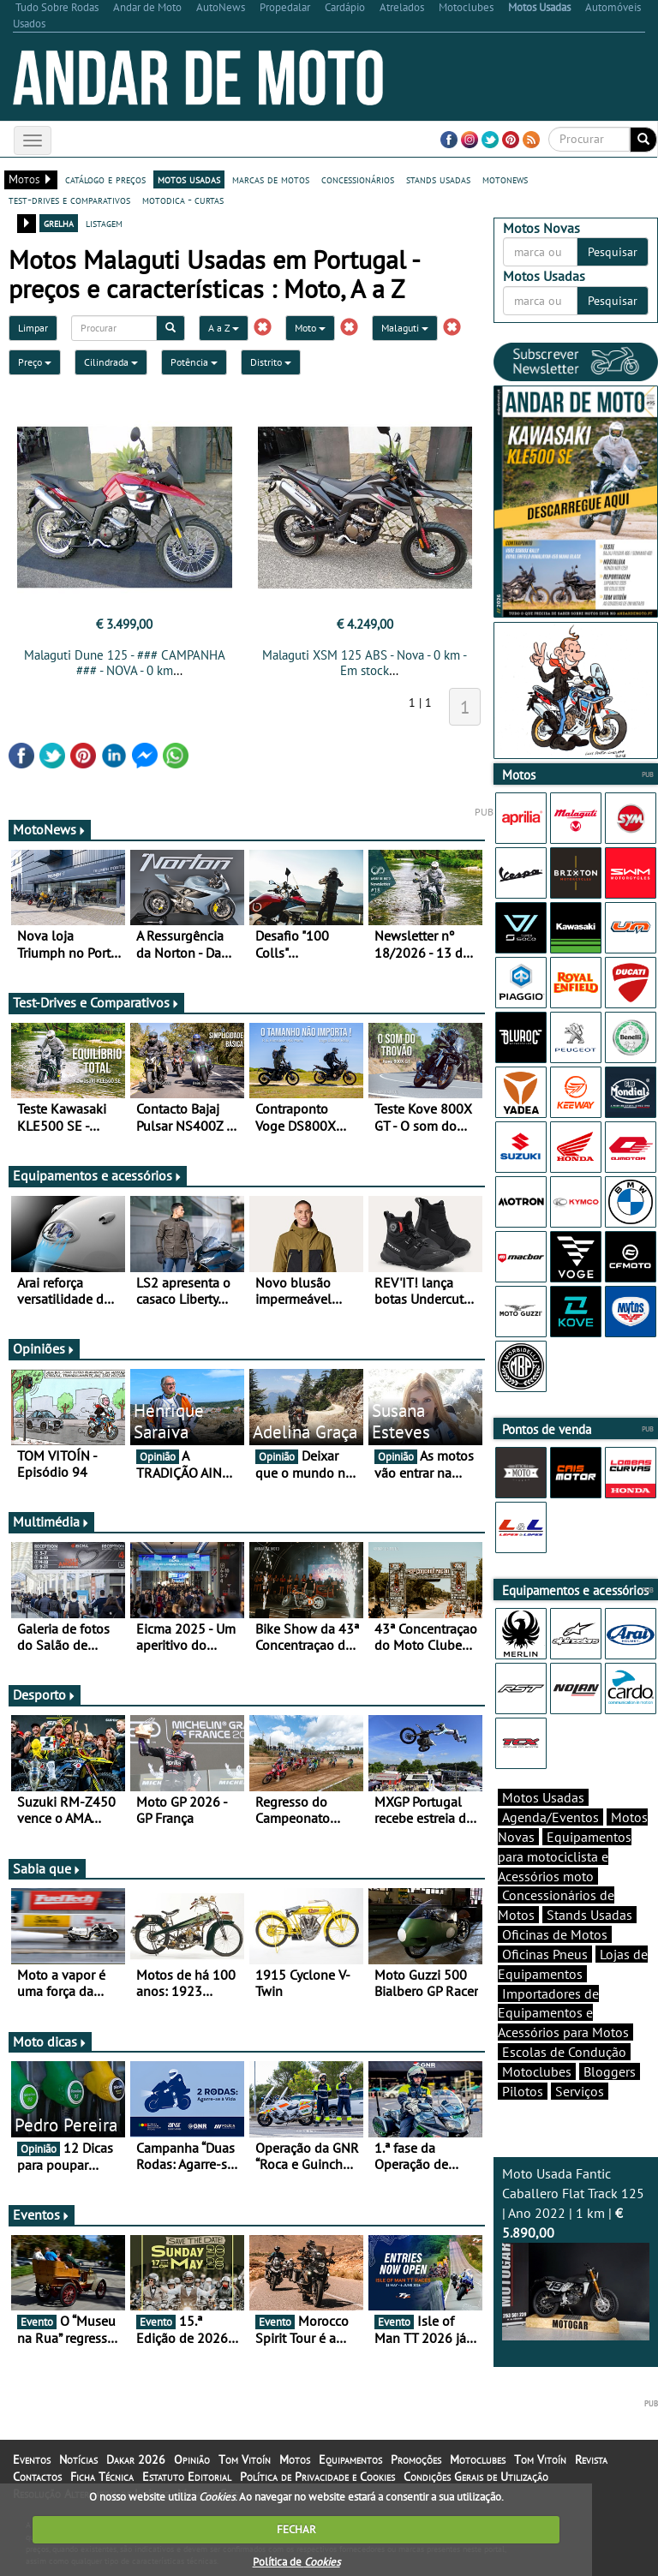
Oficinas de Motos (554, 1934)
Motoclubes (536, 2071)
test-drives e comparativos (69, 199)
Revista (591, 2459)
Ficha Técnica (102, 2476)
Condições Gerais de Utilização (476, 2476)
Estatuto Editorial (186, 2476)
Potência (194, 362)
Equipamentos (350, 2459)
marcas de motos (270, 179)
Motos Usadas (543, 1797)
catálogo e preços (105, 179)
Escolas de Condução (564, 2051)
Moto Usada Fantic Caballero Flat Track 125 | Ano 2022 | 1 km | (575, 2252)
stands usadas (438, 179)
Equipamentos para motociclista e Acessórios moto (564, 1856)
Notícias (78, 2459)
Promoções (416, 2459)
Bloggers (609, 2071)
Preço (34, 362)
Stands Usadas (589, 1914)
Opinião (192, 2459)
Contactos (37, 2476)
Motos (294, 2459)
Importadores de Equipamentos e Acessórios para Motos (563, 2013)
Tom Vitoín (244, 2459)
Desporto (44, 1694)
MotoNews (50, 829)
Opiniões (44, 1348)
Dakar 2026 (135, 2459)
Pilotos (522, 2091)
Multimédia (51, 1521)
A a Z (223, 327)
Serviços (579, 2091)
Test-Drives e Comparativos (96, 1002)
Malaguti (404, 327)
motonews (505, 179)
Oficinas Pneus (545, 1954)
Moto (310, 327)
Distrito (270, 362)
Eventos (41, 2214)
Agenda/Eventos (550, 1817)
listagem (104, 222)
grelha (59, 222)
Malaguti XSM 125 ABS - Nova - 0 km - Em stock (364, 662)
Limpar (33, 327)
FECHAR (296, 2529)
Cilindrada (111, 362)
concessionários (357, 179)
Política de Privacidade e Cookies (317, 2476)
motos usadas (189, 179)
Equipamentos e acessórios (97, 1175)
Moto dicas (50, 2041)
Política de (296, 2562)
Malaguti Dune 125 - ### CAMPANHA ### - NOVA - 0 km (124, 662)
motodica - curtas (183, 199)
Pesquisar (612, 252)
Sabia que (47, 1868)
